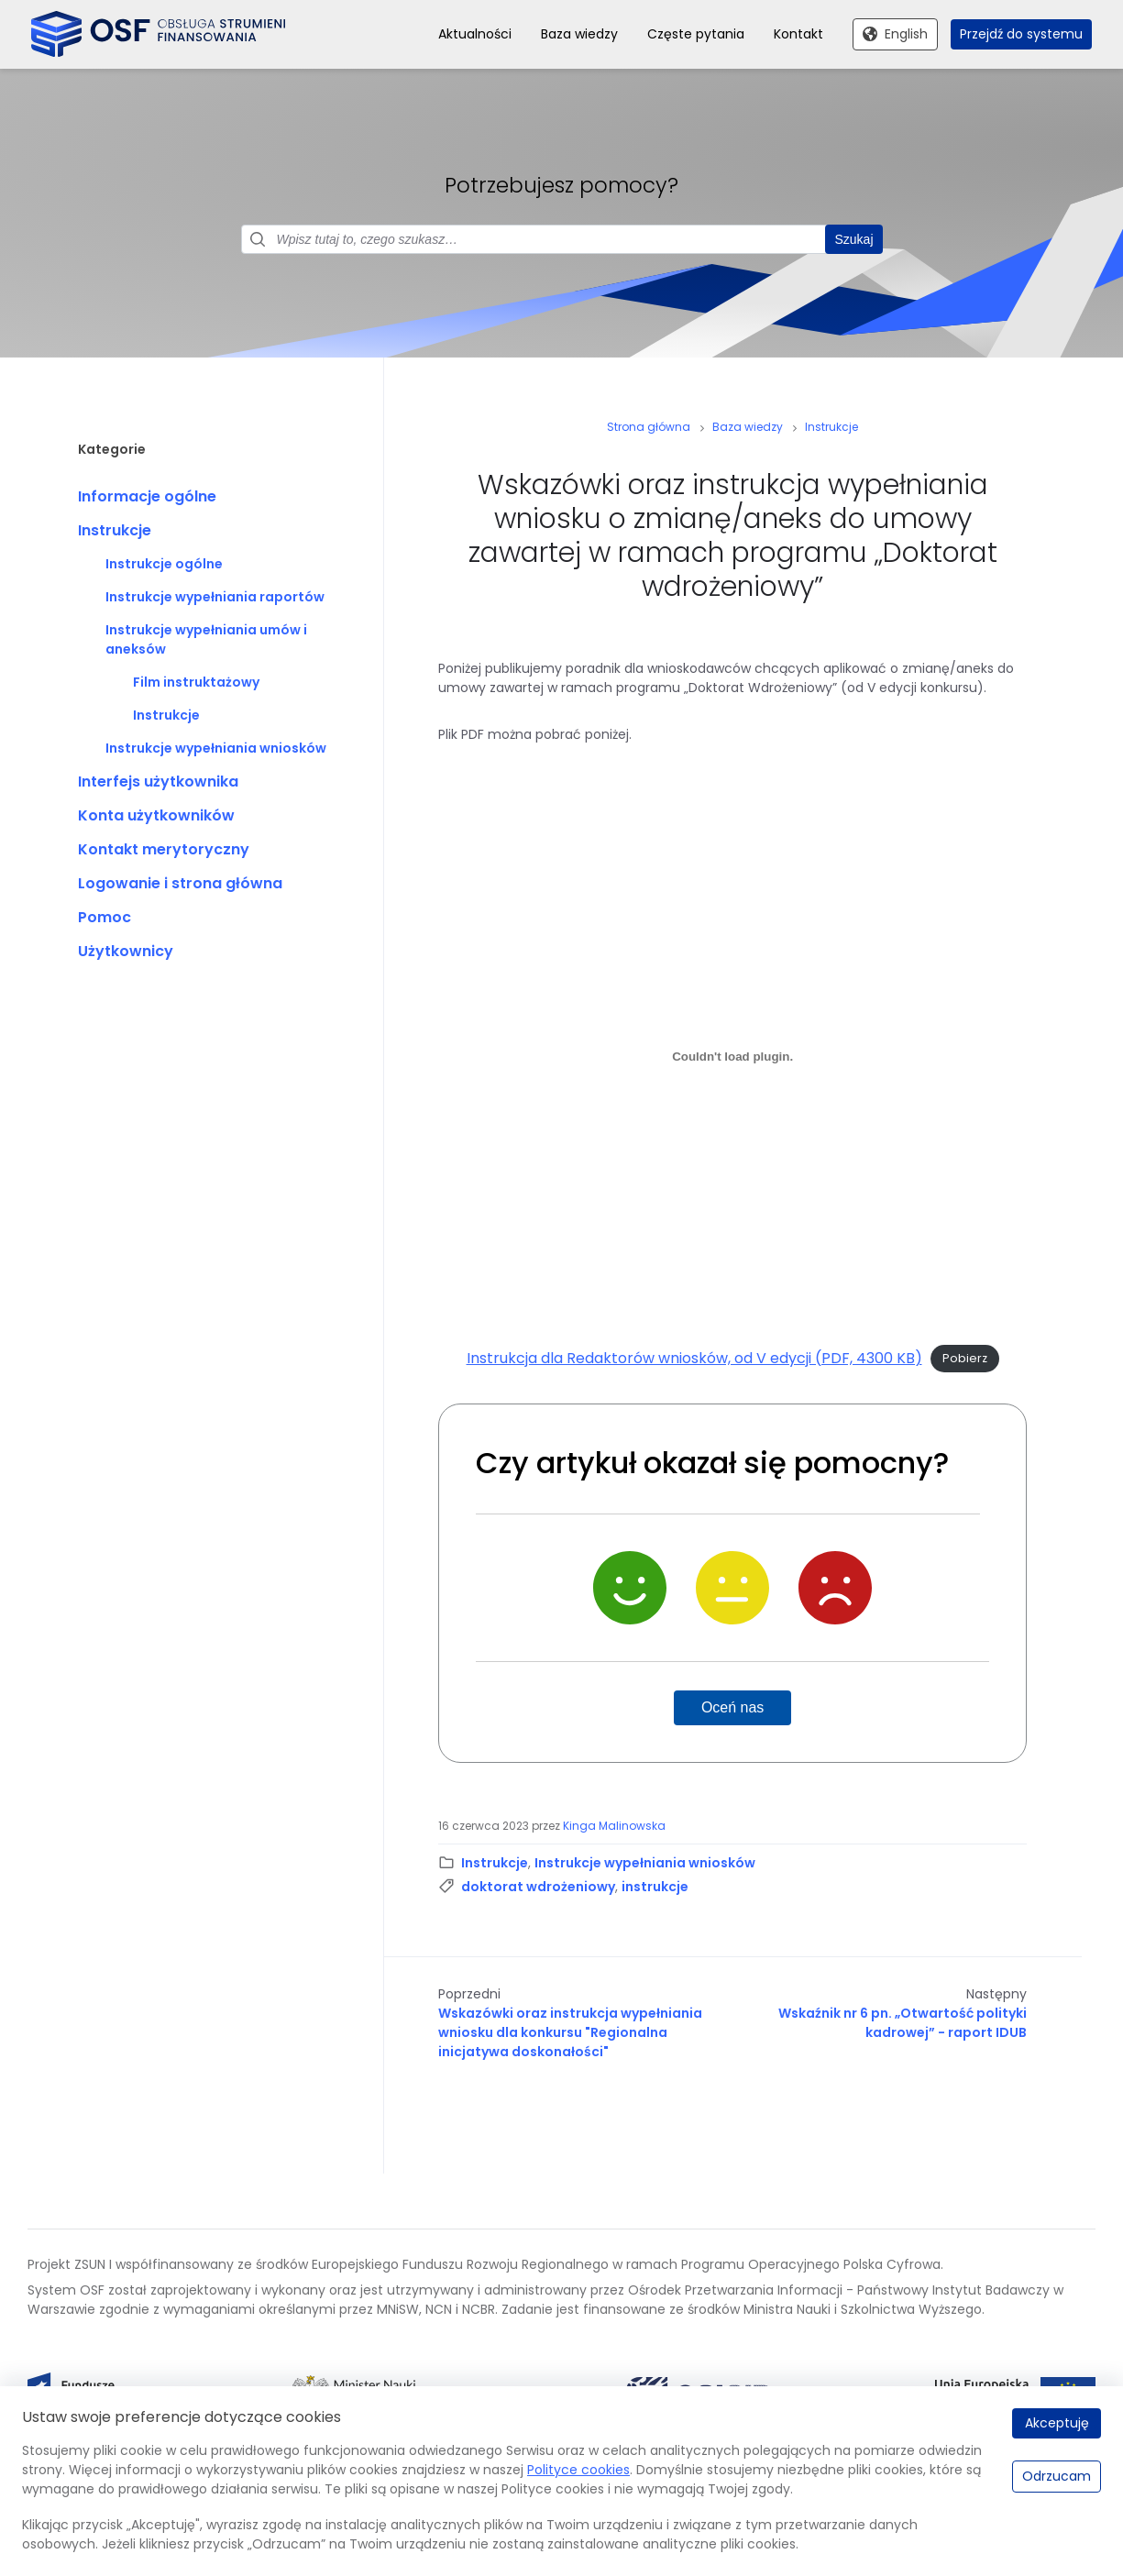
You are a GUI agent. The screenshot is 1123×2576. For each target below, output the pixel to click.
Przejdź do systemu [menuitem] (1021, 34)
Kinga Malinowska (614, 1826)
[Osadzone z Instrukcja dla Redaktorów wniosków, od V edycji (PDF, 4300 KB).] (732, 1057)
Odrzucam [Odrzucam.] (1056, 2476)
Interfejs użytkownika (158, 782)
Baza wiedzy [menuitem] (579, 34)
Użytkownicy (125, 952)
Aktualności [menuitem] (475, 34)
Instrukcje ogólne (164, 565)
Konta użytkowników (156, 816)
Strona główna (648, 427)
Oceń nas (732, 1708)
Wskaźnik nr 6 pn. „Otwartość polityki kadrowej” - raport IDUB (902, 2023)
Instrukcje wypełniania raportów (215, 598)
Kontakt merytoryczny (163, 850)
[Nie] (835, 1589)
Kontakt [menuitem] (798, 34)
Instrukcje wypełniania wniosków (215, 749)
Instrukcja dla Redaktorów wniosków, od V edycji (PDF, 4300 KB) (694, 1358)
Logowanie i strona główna (180, 884)
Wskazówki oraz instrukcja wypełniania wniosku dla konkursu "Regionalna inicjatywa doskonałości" (570, 2033)
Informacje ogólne (147, 497)
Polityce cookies (578, 2469)
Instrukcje (114, 531)
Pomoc (104, 918)
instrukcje (655, 1887)
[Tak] (630, 1589)
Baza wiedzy (747, 427)
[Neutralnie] (732, 1589)
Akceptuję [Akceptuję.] (1057, 2423)
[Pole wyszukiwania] (562, 240)
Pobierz (964, 1359)
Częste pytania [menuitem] (695, 34)
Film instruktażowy (196, 683)
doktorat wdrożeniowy (538, 1887)
